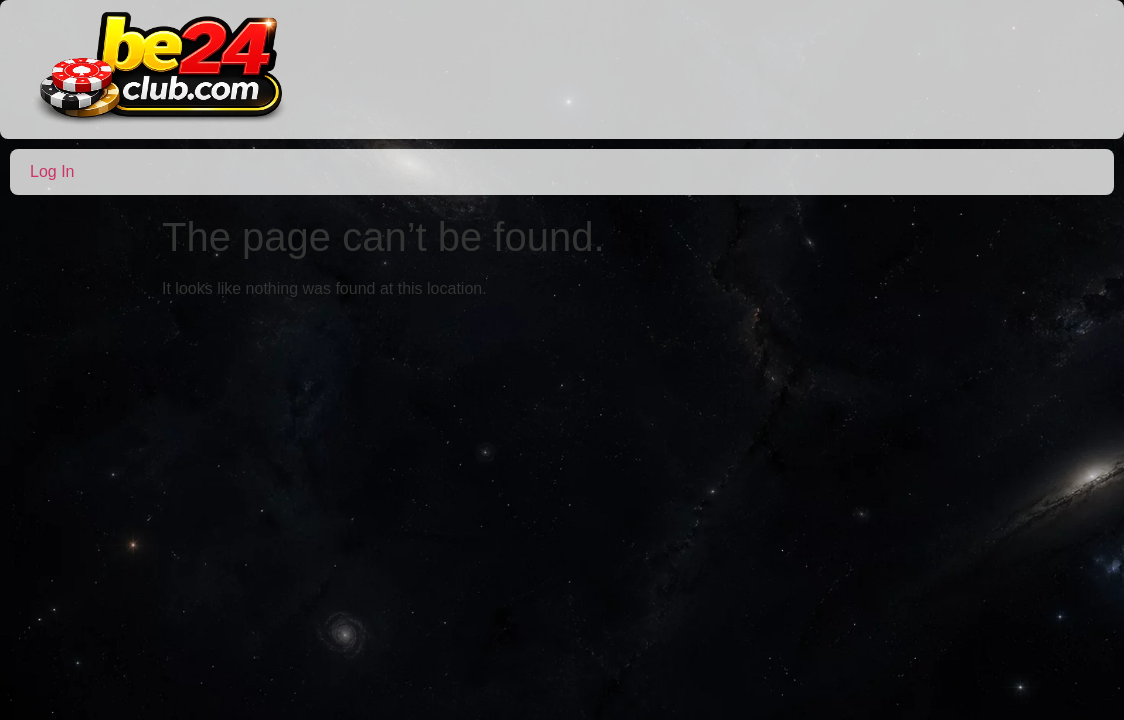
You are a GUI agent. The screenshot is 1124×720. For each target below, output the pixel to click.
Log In (52, 171)
